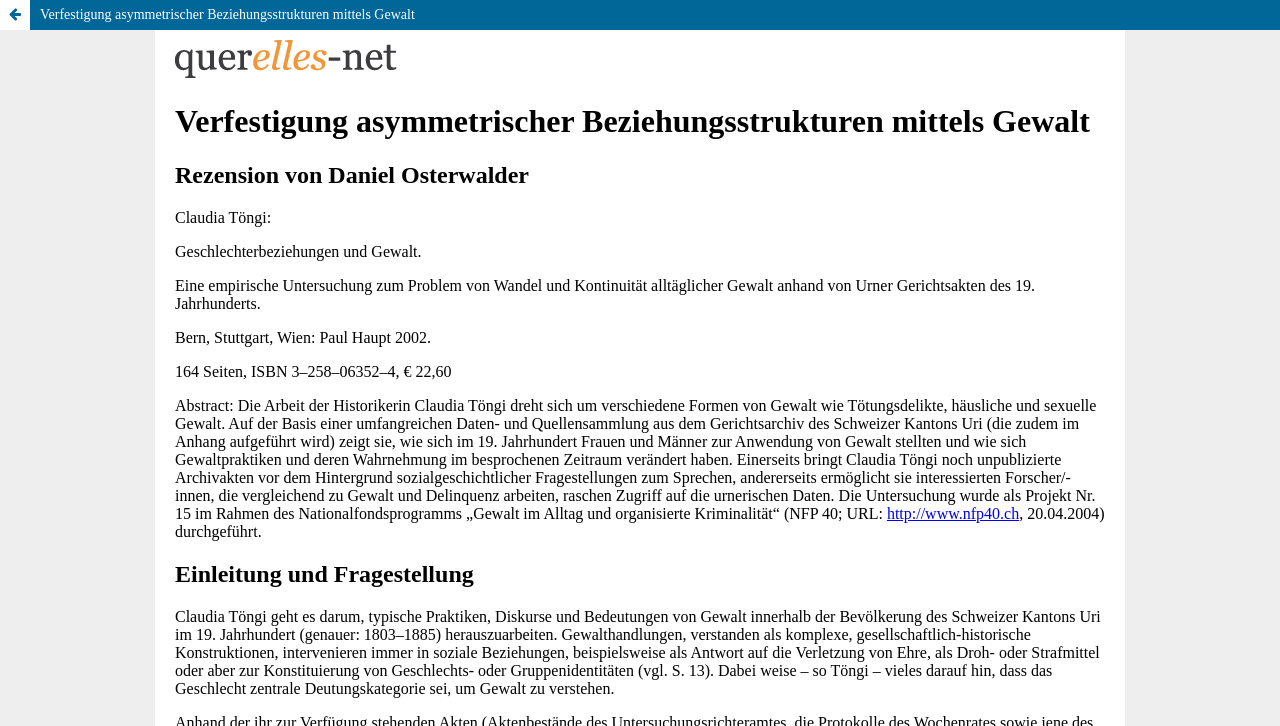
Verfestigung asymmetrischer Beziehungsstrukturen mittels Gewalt (227, 14)
